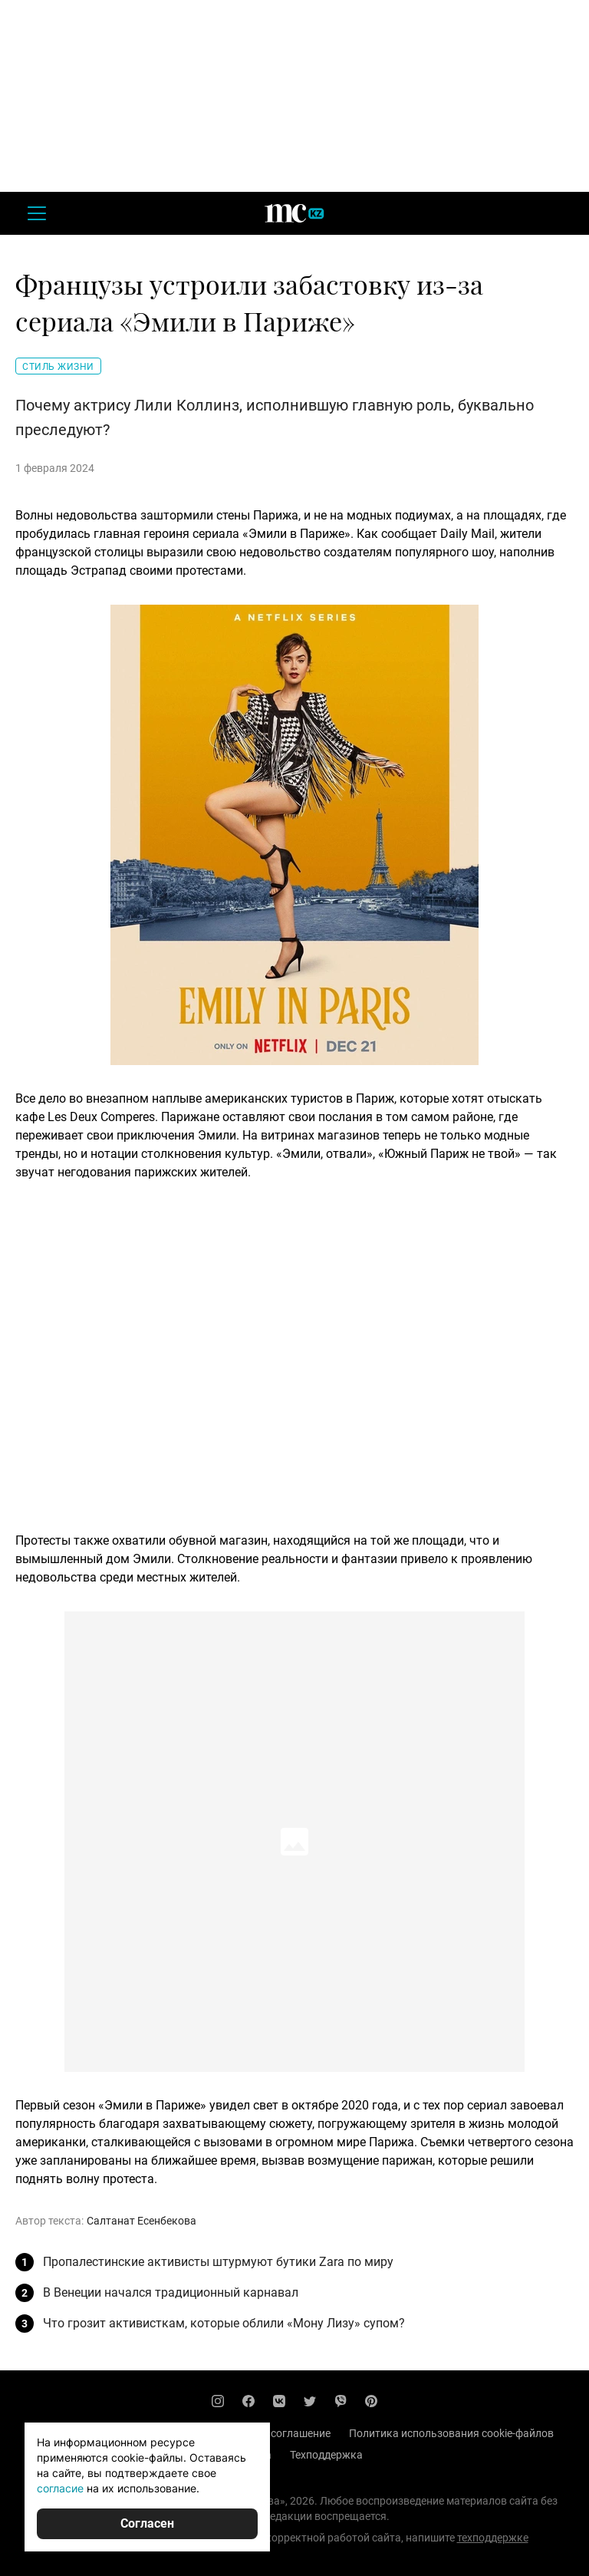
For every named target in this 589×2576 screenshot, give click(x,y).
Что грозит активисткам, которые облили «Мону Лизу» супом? (224, 2323)
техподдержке (492, 2537)
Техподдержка (326, 2455)
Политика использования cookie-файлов (451, 2433)
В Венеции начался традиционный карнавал (170, 2292)
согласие (60, 2488)
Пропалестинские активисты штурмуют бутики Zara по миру (218, 2261)
